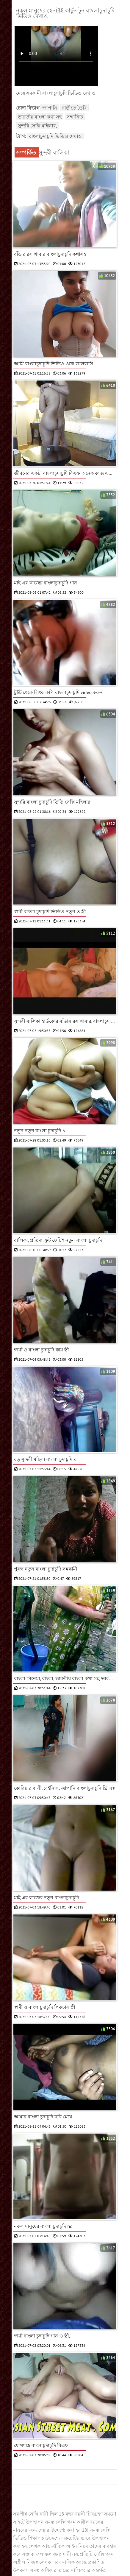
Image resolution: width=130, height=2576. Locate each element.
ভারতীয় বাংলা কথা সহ (40, 117)
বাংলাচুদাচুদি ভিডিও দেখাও (55, 136)
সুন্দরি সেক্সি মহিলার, (37, 126)
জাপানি (49, 108)
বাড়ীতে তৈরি (74, 108)
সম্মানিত (75, 117)
